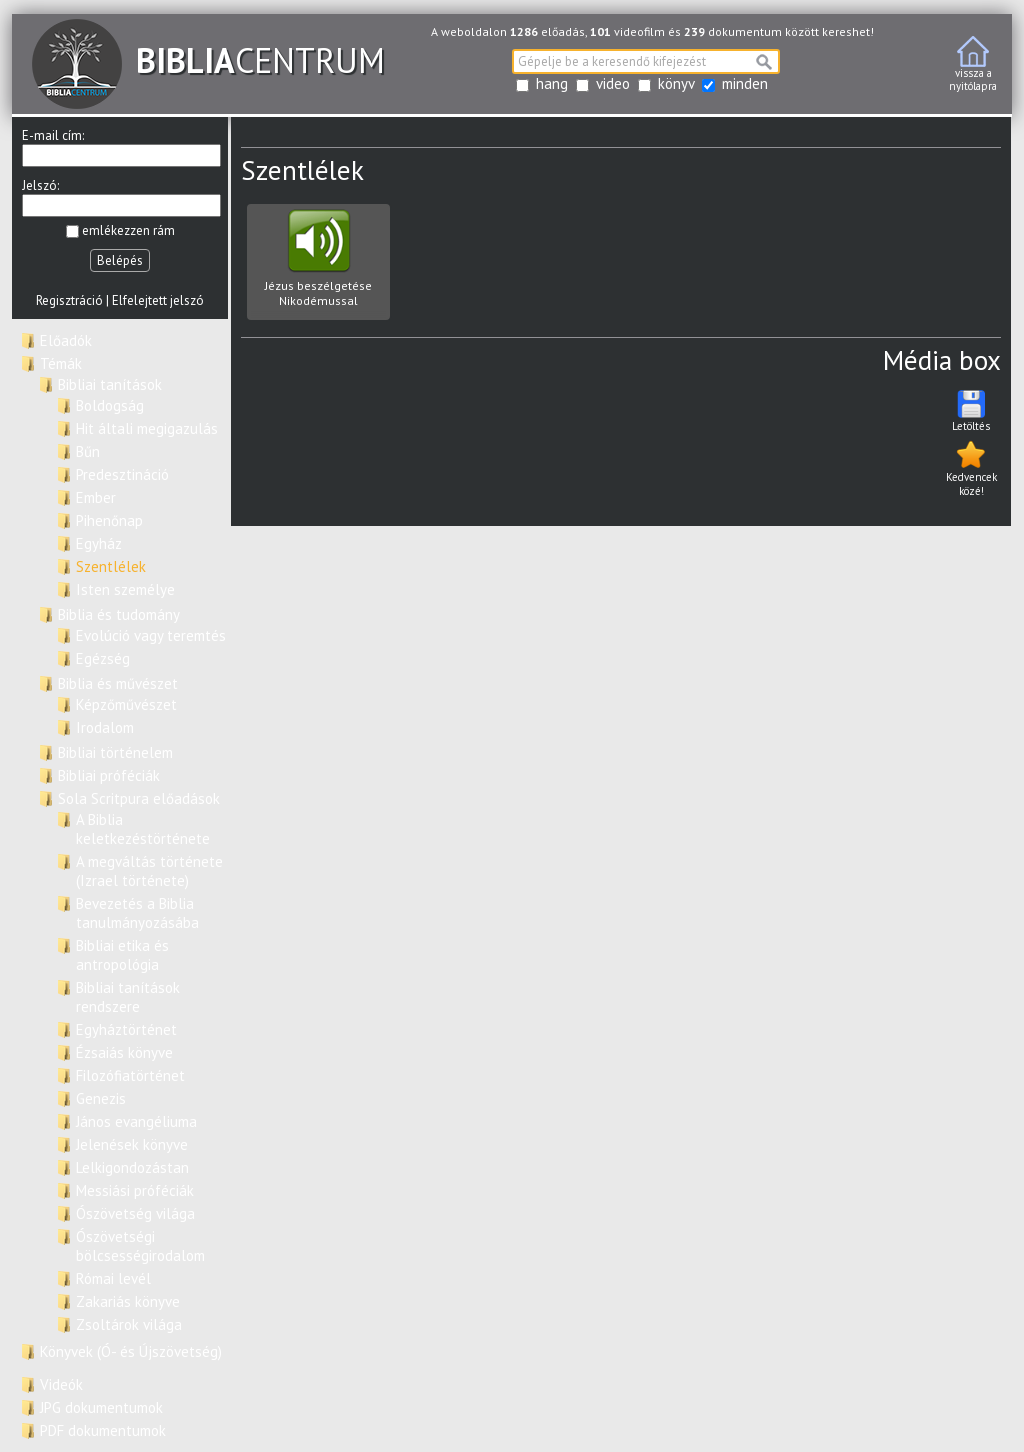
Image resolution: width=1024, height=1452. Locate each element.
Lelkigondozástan (132, 1167)
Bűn (88, 451)
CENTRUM (208, 60)
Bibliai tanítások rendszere (128, 997)
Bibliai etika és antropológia (122, 955)
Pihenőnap (109, 520)
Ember (96, 497)
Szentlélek (111, 566)
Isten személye (125, 589)
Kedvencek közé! (971, 468)
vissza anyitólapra (973, 64)
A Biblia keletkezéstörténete (143, 829)
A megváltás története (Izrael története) (149, 871)
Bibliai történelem (115, 752)
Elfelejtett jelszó (158, 300)
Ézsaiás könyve (124, 1052)
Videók (61, 1384)
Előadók (66, 340)
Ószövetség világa (135, 1213)
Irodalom (105, 727)
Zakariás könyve (128, 1301)
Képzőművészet (126, 704)
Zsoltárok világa (129, 1324)
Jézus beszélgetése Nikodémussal (318, 264)
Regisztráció (69, 300)
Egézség (103, 658)
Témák (61, 363)
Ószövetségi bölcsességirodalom (140, 1246)
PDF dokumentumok (103, 1430)
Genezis (101, 1098)
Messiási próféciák (135, 1190)
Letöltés (971, 410)
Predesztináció (122, 474)
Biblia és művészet (118, 683)
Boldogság (110, 405)
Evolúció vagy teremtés (151, 635)
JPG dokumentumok (101, 1407)
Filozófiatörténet (130, 1075)
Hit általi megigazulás (147, 428)
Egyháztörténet (126, 1029)
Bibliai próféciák (109, 775)
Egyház (99, 543)
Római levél (113, 1278)
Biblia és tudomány (119, 614)
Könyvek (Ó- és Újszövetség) (131, 1351)
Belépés (120, 260)
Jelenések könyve (132, 1144)
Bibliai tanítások (110, 384)
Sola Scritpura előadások (139, 798)
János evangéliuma (136, 1121)
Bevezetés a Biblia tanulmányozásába (137, 913)
